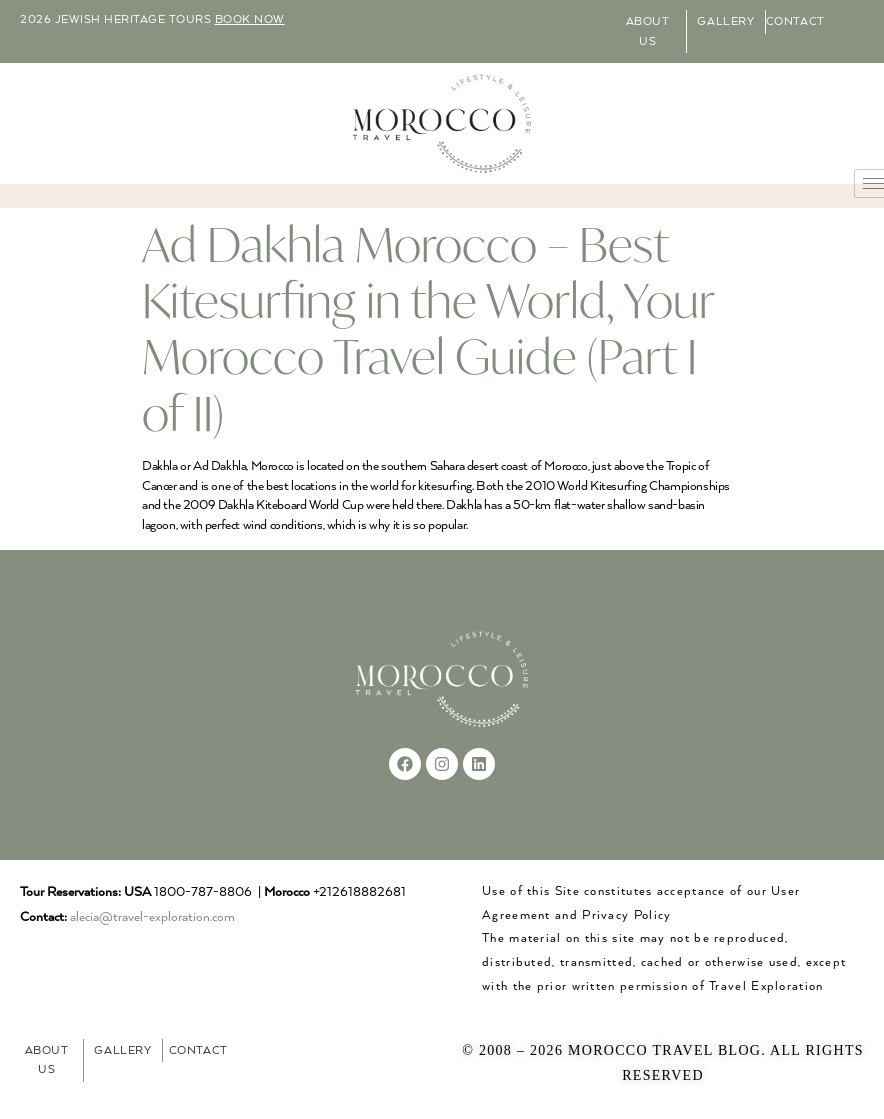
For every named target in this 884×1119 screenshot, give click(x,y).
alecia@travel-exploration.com (152, 917)
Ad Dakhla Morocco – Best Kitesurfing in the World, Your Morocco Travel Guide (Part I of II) (428, 328)
